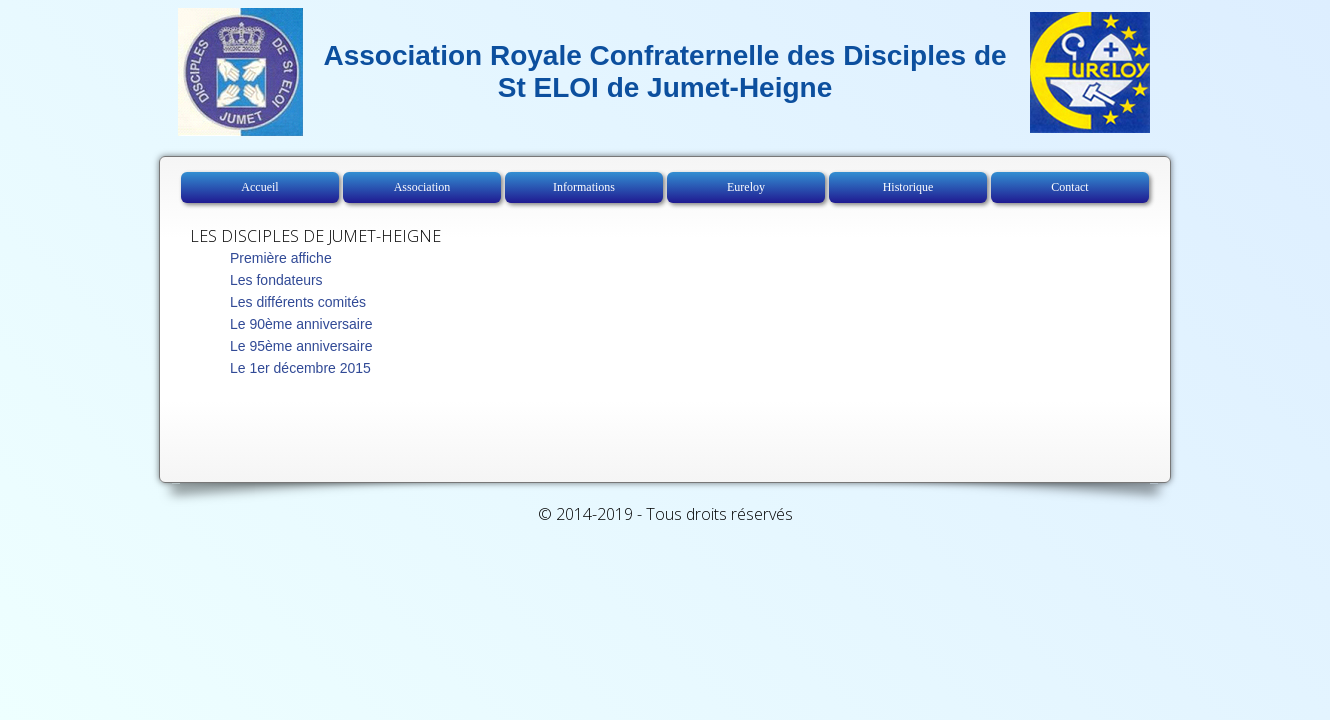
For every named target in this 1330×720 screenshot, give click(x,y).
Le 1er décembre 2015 (300, 368)
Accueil (259, 187)
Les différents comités (298, 302)
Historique (908, 187)
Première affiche (281, 258)
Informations (584, 187)
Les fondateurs (276, 280)
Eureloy (746, 187)
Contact (1069, 187)
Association (422, 187)
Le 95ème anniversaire (301, 346)
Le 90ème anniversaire (301, 324)
